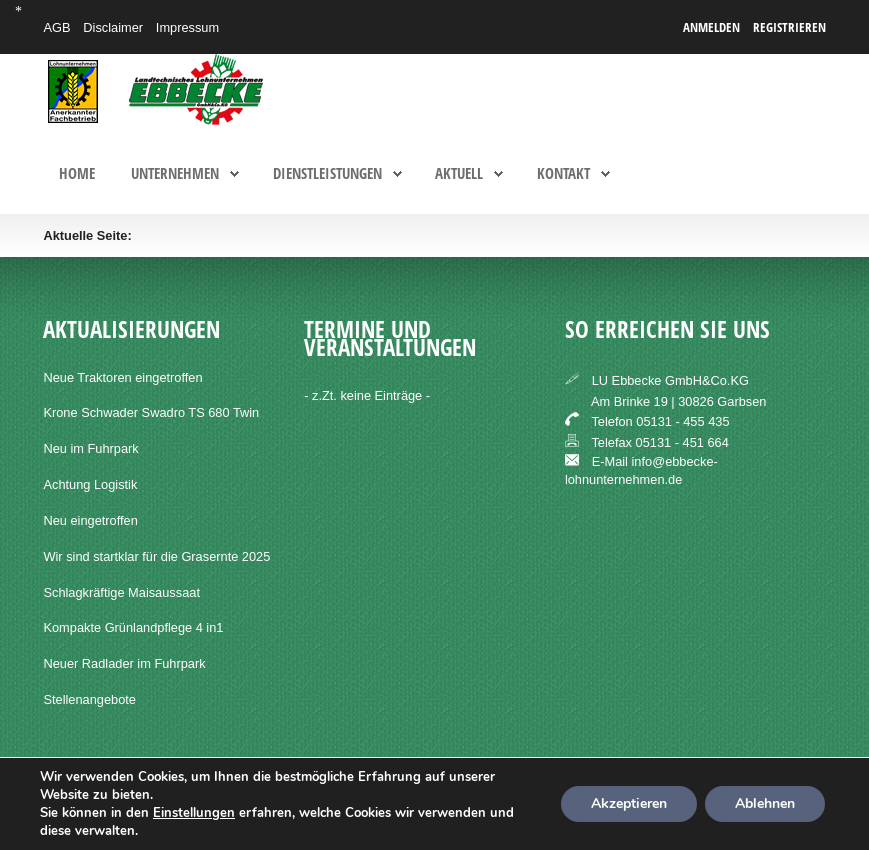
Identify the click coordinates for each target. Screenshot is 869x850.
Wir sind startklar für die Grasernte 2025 (156, 556)
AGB (56, 27)
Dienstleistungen (327, 174)
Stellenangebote (89, 699)
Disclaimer (113, 27)
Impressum (187, 27)
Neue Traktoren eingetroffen (122, 377)
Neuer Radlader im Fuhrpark (124, 663)
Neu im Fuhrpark (90, 448)
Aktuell (459, 174)
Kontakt (563, 174)
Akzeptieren (629, 803)
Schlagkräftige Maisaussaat (121, 592)
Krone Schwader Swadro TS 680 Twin (151, 412)
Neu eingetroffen (90, 520)
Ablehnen (765, 803)
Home (77, 174)
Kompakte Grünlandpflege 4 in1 (133, 627)
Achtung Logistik (90, 484)
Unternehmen (175, 174)
